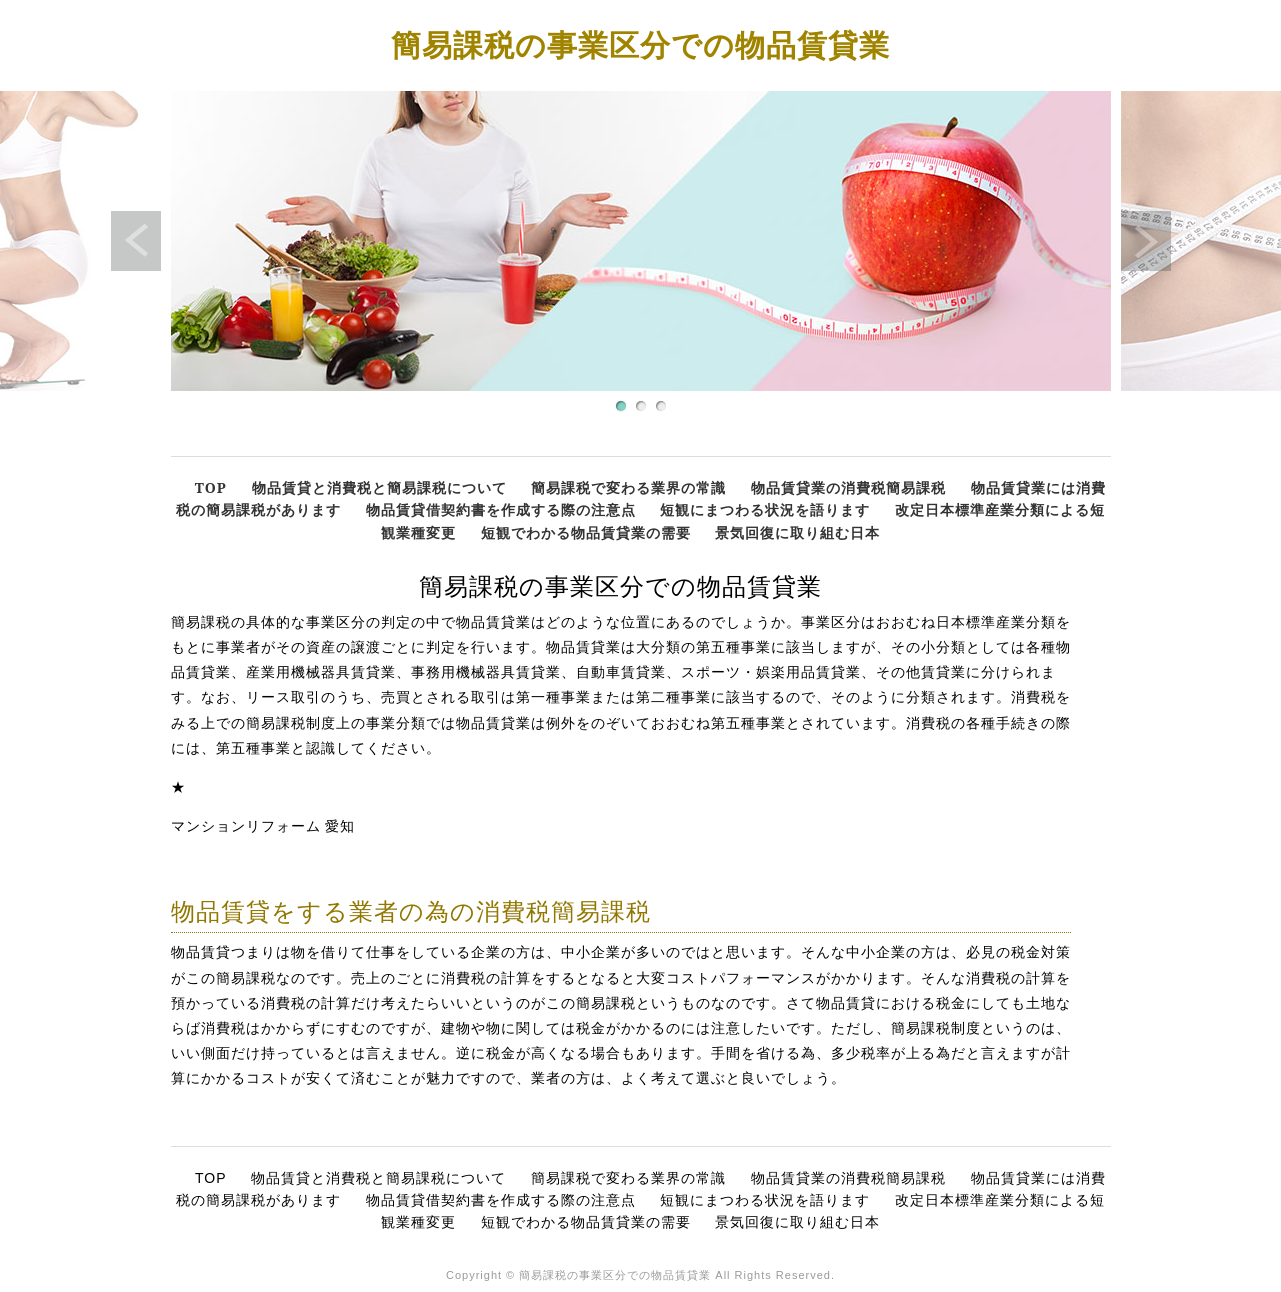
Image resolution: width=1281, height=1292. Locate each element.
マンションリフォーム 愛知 (263, 826)
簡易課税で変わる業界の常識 (628, 487)
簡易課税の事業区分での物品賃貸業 (640, 44)
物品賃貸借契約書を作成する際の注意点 (501, 509)
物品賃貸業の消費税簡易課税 (848, 487)
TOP (211, 487)
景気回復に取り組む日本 (797, 532)
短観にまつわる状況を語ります (765, 509)
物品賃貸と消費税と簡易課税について (379, 487)
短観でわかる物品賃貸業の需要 (586, 532)
